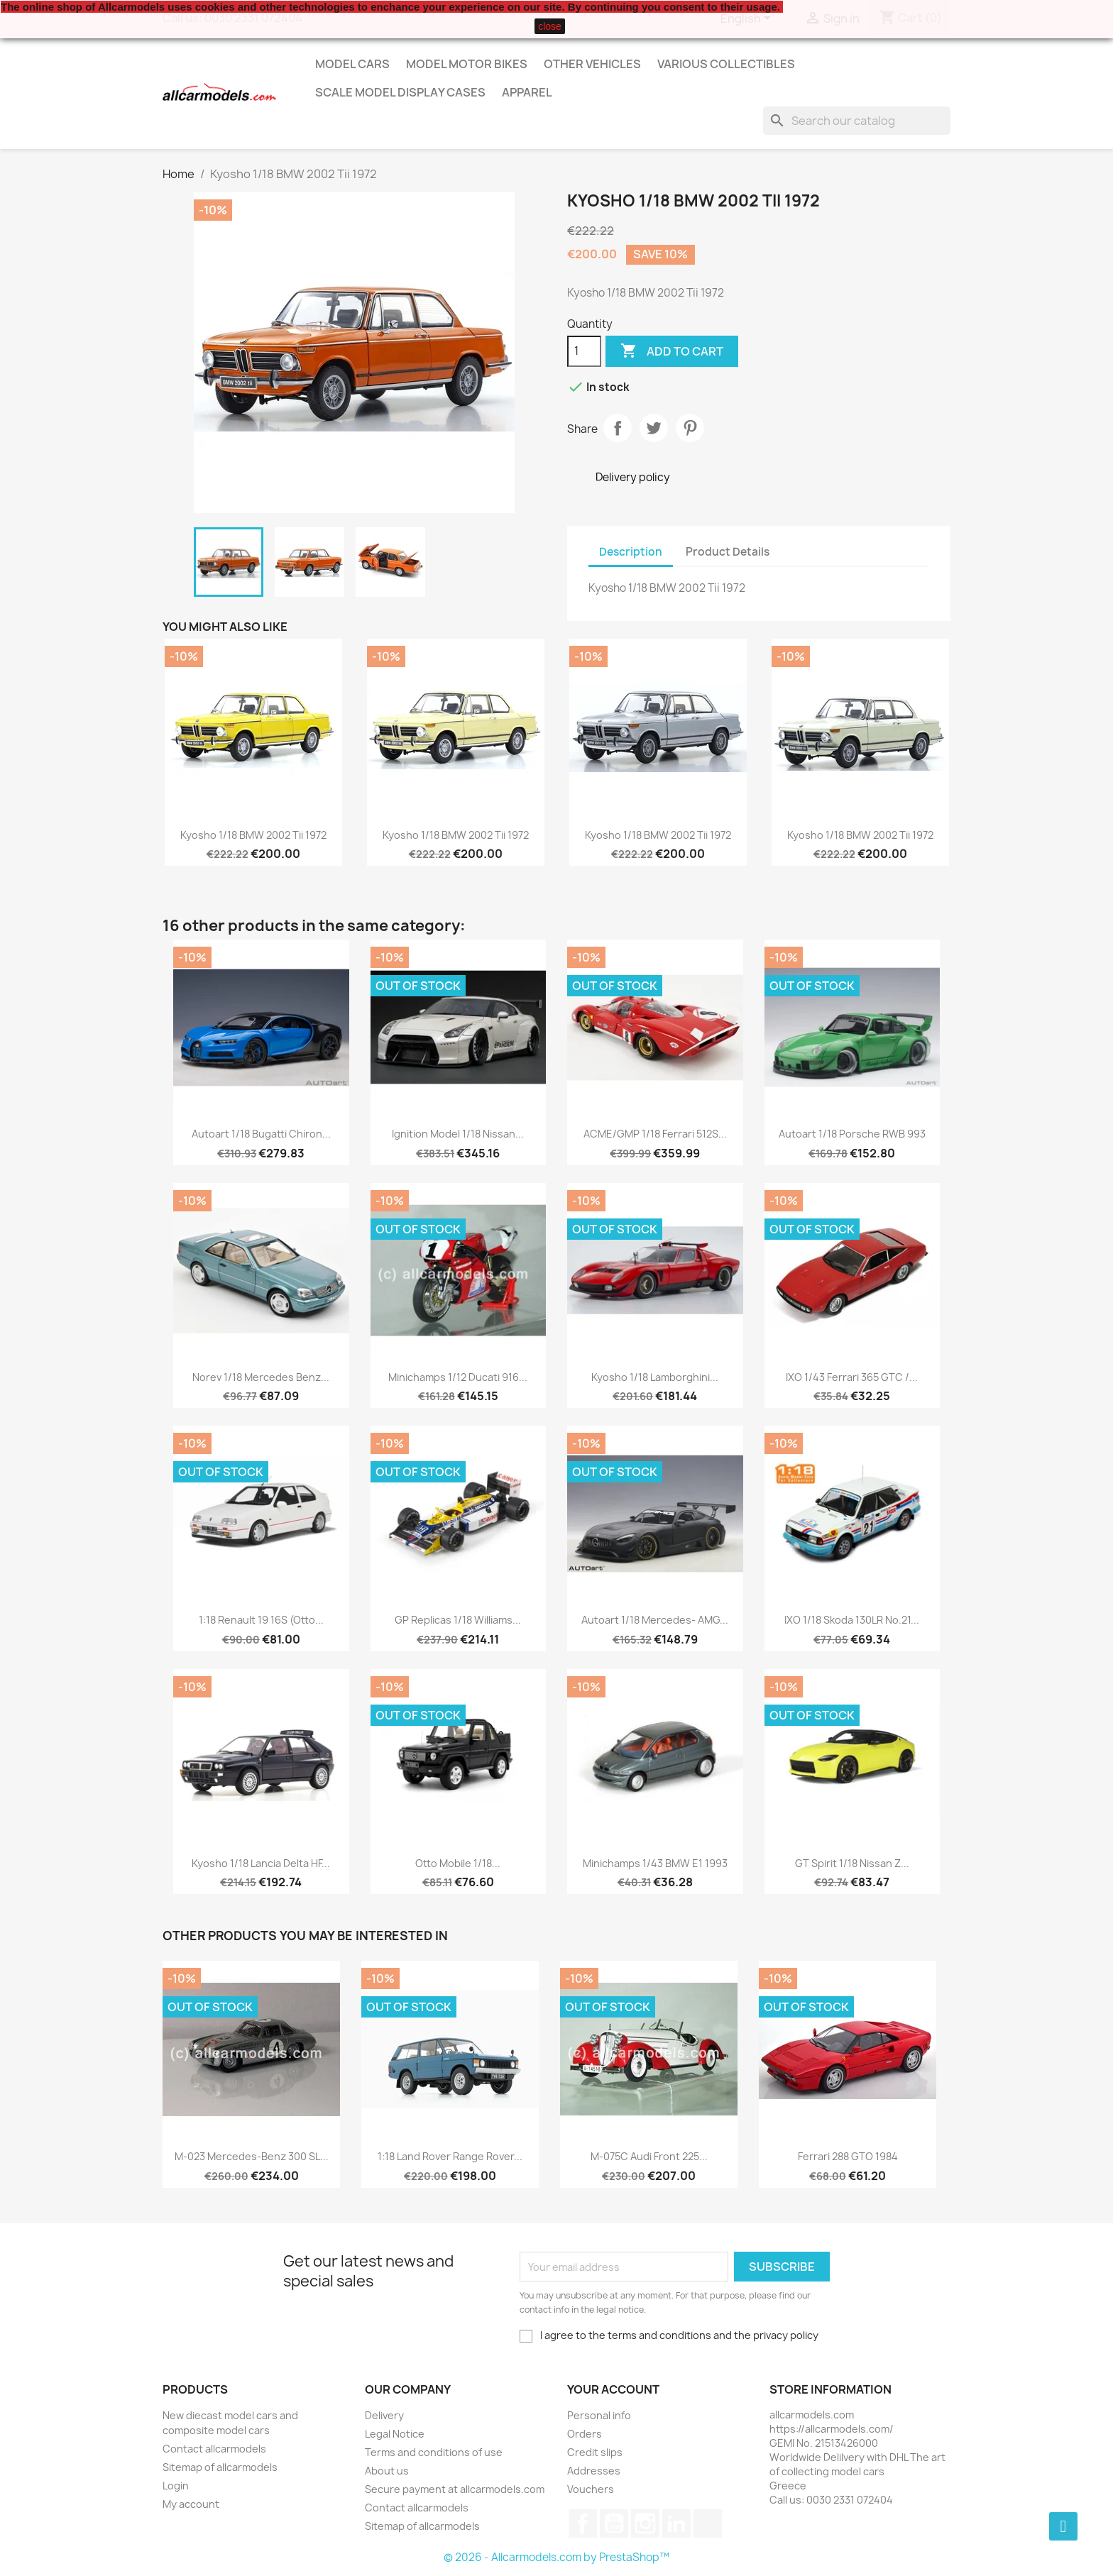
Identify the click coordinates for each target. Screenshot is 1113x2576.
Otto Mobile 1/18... (457, 1863)
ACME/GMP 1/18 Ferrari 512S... (655, 1133)
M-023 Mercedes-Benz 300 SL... (252, 2156)
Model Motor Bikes (466, 64)
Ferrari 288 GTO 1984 (848, 2156)
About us (387, 2470)
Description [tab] (630, 551)
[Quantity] (584, 351)
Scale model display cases (400, 92)
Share (617, 428)
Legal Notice (394, 2433)
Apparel (527, 92)
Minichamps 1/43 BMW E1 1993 (655, 1863)
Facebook (583, 2523)
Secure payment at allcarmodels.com (454, 2489)
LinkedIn (676, 2523)
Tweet (654, 428)
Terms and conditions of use (434, 2452)
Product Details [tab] (727, 551)
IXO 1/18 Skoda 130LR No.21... (851, 1619)
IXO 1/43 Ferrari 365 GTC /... (852, 1377)
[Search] (856, 120)
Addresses (593, 2470)
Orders (584, 2433)
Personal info (599, 2415)
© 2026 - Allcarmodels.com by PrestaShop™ (556, 2557)
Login (176, 2485)
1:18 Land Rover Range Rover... (450, 2156)
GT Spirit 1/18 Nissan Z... (852, 1863)
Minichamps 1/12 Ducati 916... (457, 1377)
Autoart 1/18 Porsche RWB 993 (852, 1133)
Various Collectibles (726, 64)
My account (191, 2504)
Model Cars (352, 64)
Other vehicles (592, 64)
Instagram (645, 2523)
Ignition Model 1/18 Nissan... (458, 1133)
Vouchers (590, 2489)
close (549, 26)
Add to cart (671, 351)
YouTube (614, 2523)
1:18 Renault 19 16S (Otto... (261, 1619)
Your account (613, 2389)
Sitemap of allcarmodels (220, 2467)
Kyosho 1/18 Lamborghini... (654, 1377)
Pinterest (690, 428)
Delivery (384, 2415)
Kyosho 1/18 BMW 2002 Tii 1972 (253, 835)
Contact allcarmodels (214, 2448)
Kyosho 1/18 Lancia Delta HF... (261, 1863)
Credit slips (595, 2452)
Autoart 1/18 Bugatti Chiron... (261, 1133)
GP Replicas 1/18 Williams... (458, 1619)
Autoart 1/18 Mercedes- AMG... (654, 1619)
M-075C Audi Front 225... (649, 2156)
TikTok (707, 2523)
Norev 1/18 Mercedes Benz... (260, 1377)
